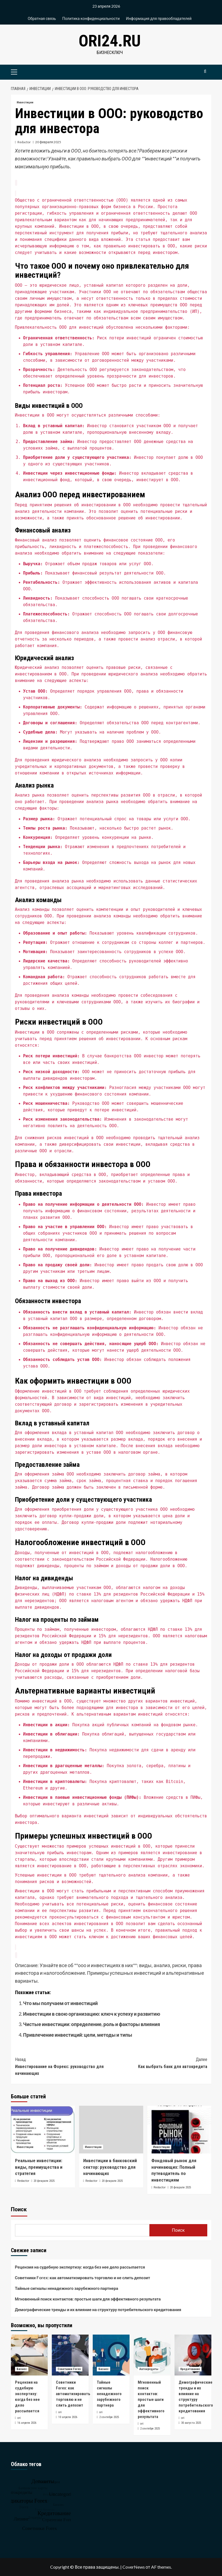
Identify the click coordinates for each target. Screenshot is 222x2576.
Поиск (19, 2209)
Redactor (24, 142)
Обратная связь (42, 18)
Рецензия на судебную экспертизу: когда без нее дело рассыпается (80, 2266)
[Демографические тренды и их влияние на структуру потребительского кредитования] (193, 2355)
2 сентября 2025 (109, 2417)
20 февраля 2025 (48, 142)
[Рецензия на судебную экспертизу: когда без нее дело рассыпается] (29, 2355)
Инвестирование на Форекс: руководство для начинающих (63, 2066)
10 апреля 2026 (67, 2417)
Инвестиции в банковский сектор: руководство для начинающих (110, 2167)
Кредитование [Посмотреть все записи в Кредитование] (190, 2369)
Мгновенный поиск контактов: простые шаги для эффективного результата (88, 2298)
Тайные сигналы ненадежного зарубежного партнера (66, 2288)
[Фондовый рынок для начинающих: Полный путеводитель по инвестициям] (179, 2129)
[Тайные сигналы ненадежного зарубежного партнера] (111, 2355)
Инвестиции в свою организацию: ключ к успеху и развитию (91, 2014)
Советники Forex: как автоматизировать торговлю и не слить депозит (82, 2277)
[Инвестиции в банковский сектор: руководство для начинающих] (111, 2129)
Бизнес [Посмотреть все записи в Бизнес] (22, 2369)
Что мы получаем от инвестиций (60, 2003)
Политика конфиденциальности (91, 18)
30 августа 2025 (191, 2423)
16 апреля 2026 (26, 2423)
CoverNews (133, 2566)
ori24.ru (110, 40)
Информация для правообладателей (159, 18)
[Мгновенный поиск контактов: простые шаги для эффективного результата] (152, 2355)
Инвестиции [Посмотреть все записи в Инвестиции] (25, 102)
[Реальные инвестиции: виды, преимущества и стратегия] (43, 2129)
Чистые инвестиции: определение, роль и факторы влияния (91, 2024)
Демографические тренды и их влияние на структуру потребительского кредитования (98, 2309)
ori (19, 2418)
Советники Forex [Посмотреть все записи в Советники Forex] (69, 2369)
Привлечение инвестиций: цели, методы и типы (77, 2035)
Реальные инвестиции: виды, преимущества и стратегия (38, 2167)
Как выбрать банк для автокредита (159, 2062)
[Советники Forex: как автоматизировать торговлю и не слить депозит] (70, 2355)
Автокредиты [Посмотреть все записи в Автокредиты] (148, 2369)
